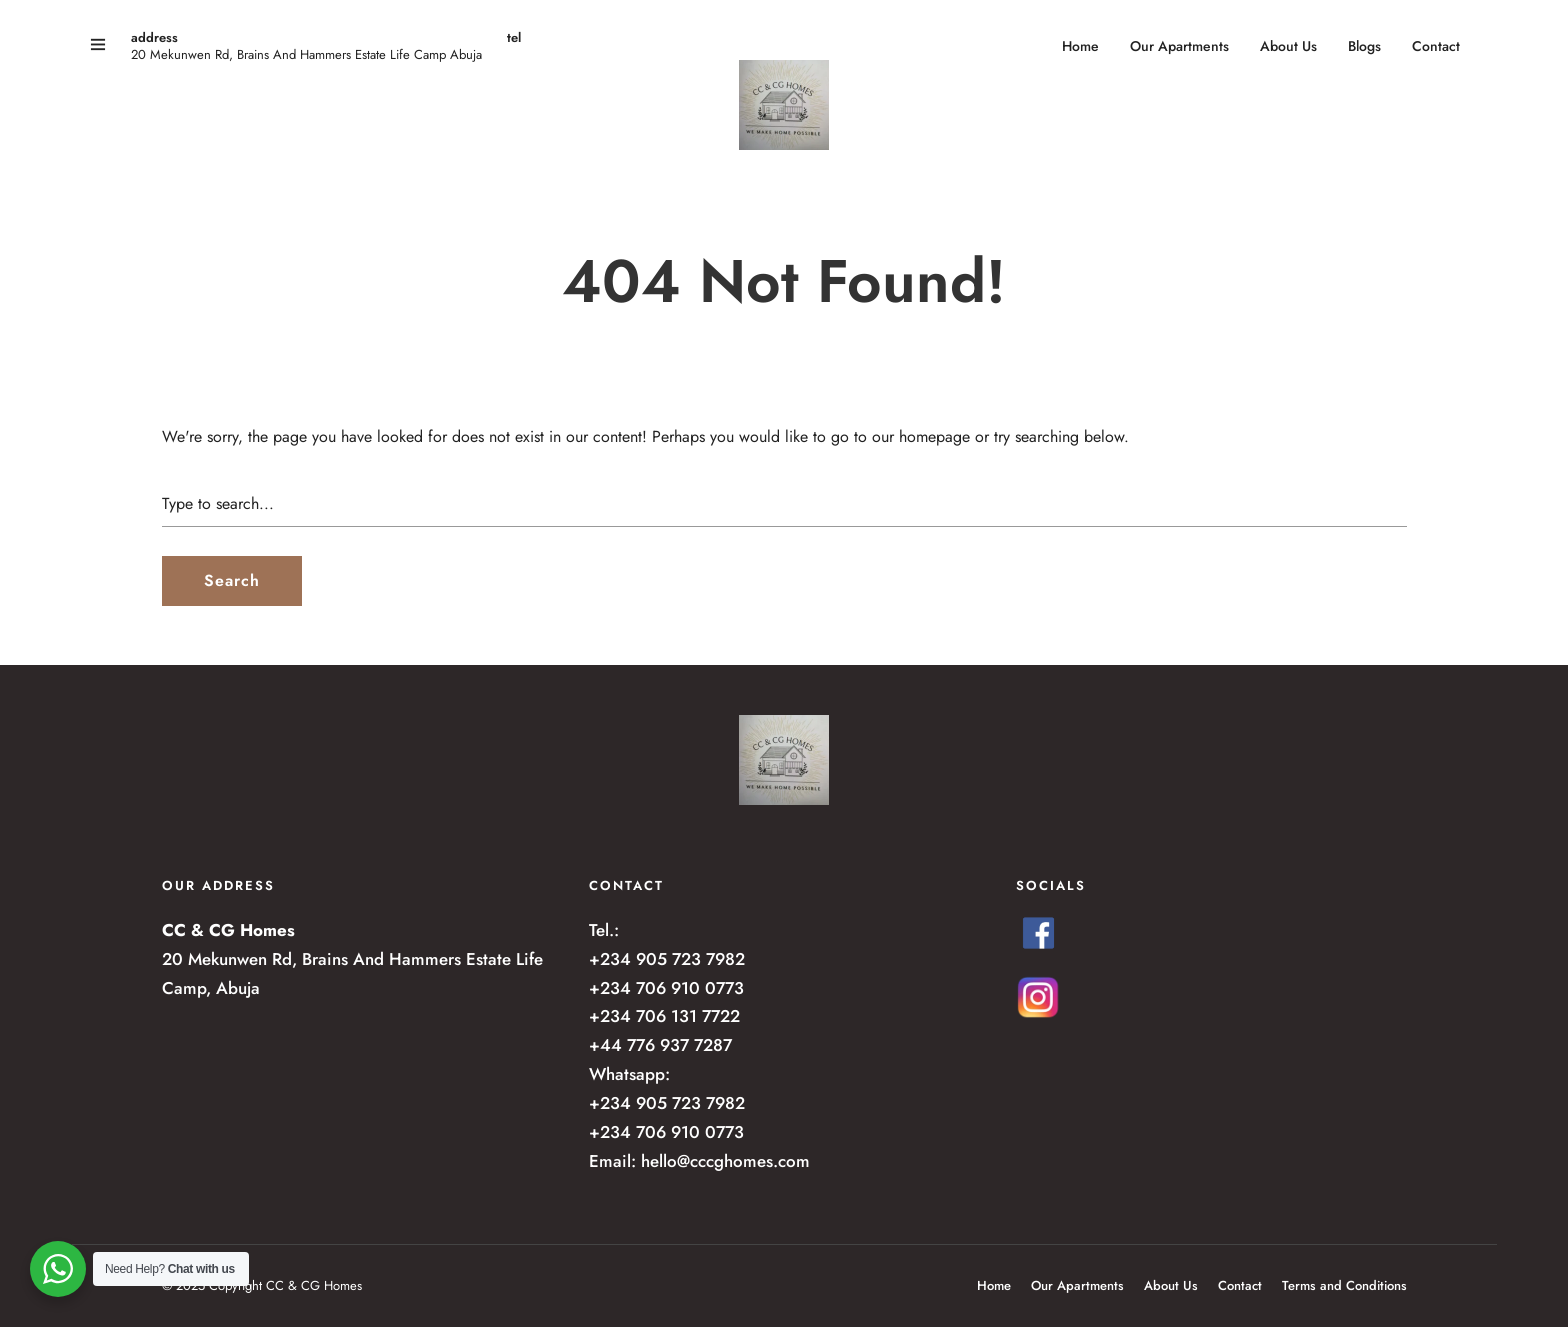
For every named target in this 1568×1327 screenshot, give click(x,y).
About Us (1288, 46)
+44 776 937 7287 (660, 1045)
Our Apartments (1179, 46)
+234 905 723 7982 (667, 959)
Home (1080, 46)
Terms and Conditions (1344, 1285)
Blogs (1364, 46)
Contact (1436, 46)
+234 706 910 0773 (666, 988)
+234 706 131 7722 (664, 1016)
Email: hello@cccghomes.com (699, 1161)
